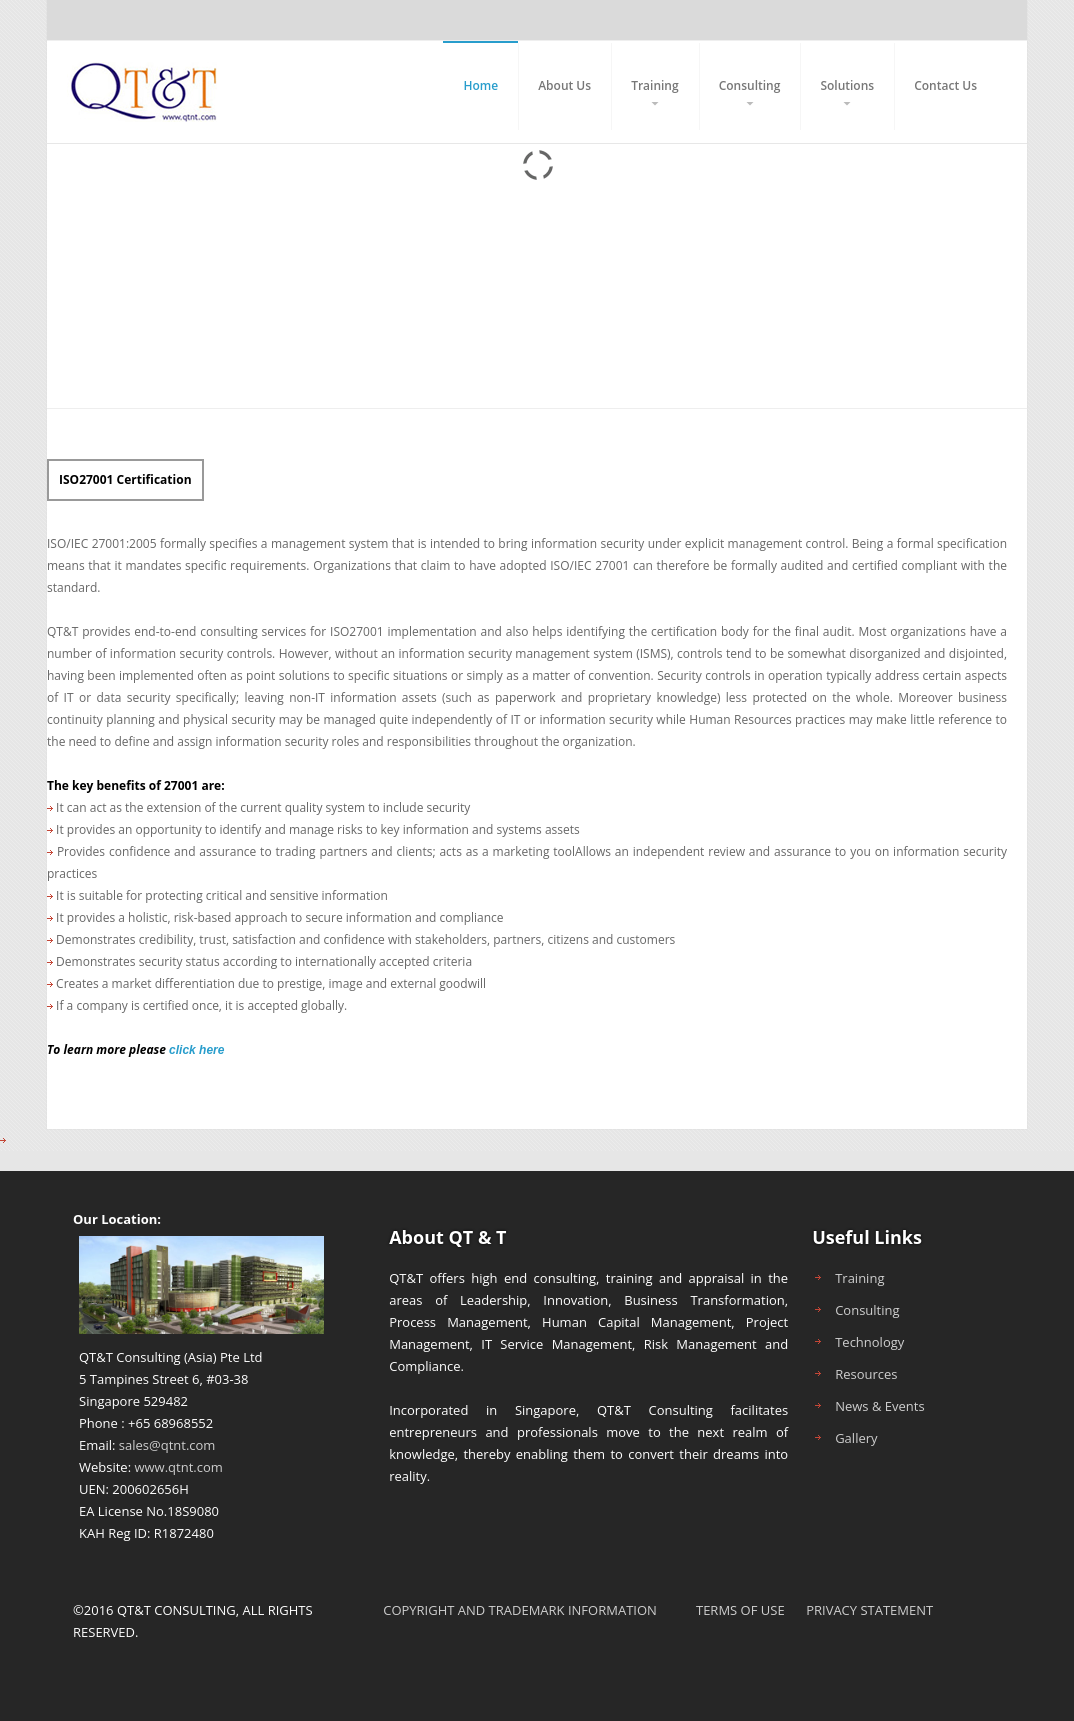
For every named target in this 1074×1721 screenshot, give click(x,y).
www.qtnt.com (178, 1467)
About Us (564, 85)
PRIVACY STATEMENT (869, 1610)
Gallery (856, 1438)
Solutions (847, 85)
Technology (869, 1342)
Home (480, 85)
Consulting (750, 85)
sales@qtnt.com (167, 1445)
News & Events (879, 1406)
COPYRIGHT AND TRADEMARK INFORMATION (520, 1610)
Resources (866, 1374)
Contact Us (945, 85)
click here (196, 1050)
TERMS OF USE (740, 1610)
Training (655, 85)
